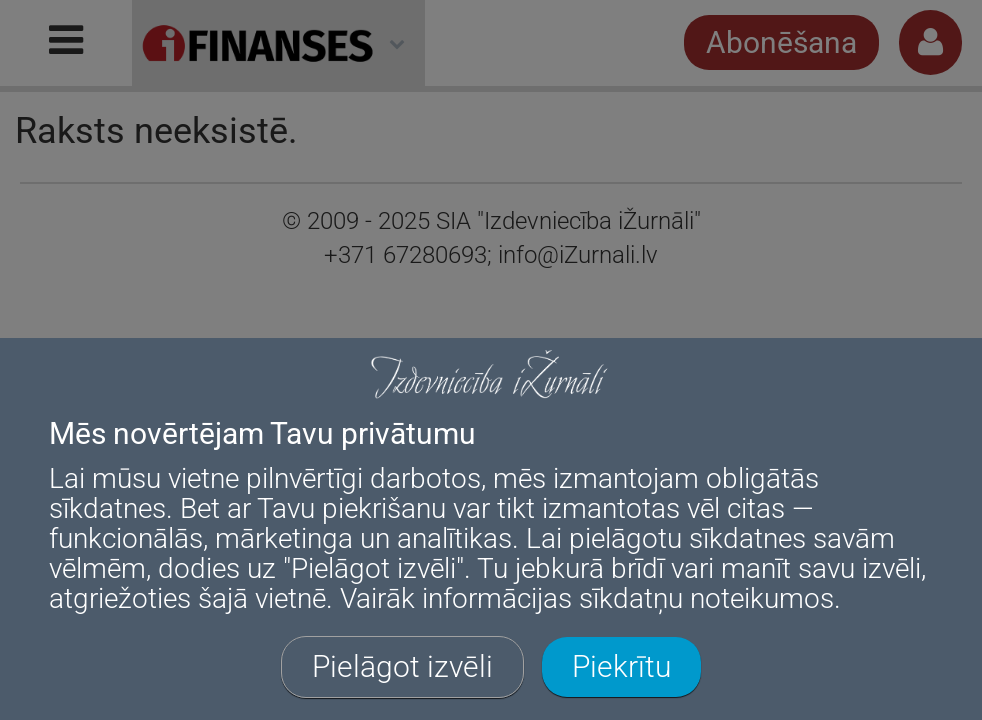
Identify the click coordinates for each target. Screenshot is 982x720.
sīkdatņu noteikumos (706, 598)
